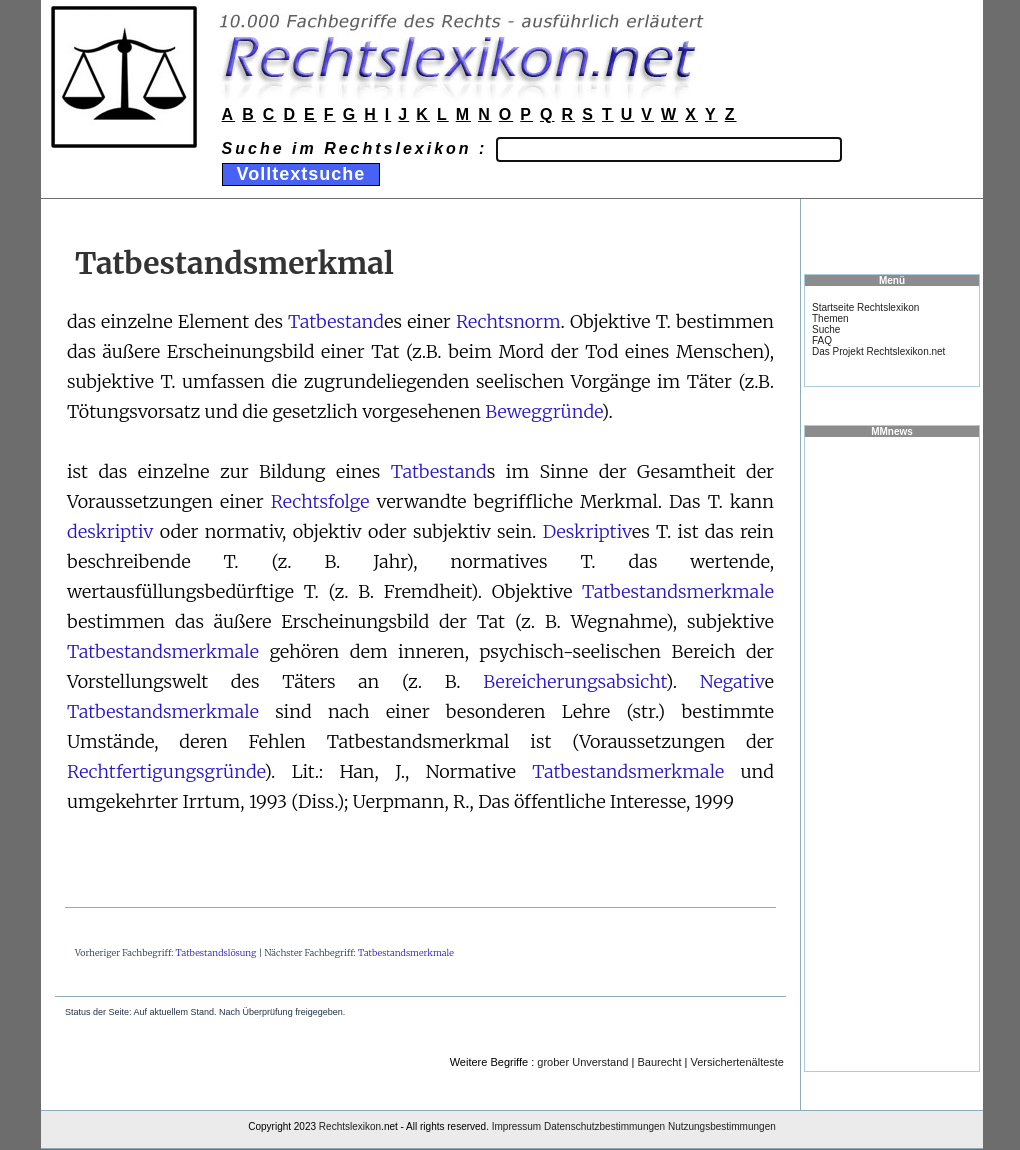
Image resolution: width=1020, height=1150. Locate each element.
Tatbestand (336, 321)
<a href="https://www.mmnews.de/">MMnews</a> (892, 753)
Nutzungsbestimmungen (722, 1126)
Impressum (516, 1126)
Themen (830, 318)
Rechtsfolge (320, 501)
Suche (826, 329)
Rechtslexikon (350, 1126)
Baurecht (659, 1062)
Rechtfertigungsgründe (165, 771)
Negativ (732, 681)
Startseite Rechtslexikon (865, 307)
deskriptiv (110, 531)
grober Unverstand (582, 1062)
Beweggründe (543, 411)
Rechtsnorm (508, 321)
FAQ (822, 340)
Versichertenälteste (737, 1062)
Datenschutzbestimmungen (604, 1126)
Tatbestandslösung (216, 952)
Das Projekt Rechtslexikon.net (878, 351)
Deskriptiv (587, 531)
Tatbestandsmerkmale (678, 591)
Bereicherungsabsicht (574, 681)
